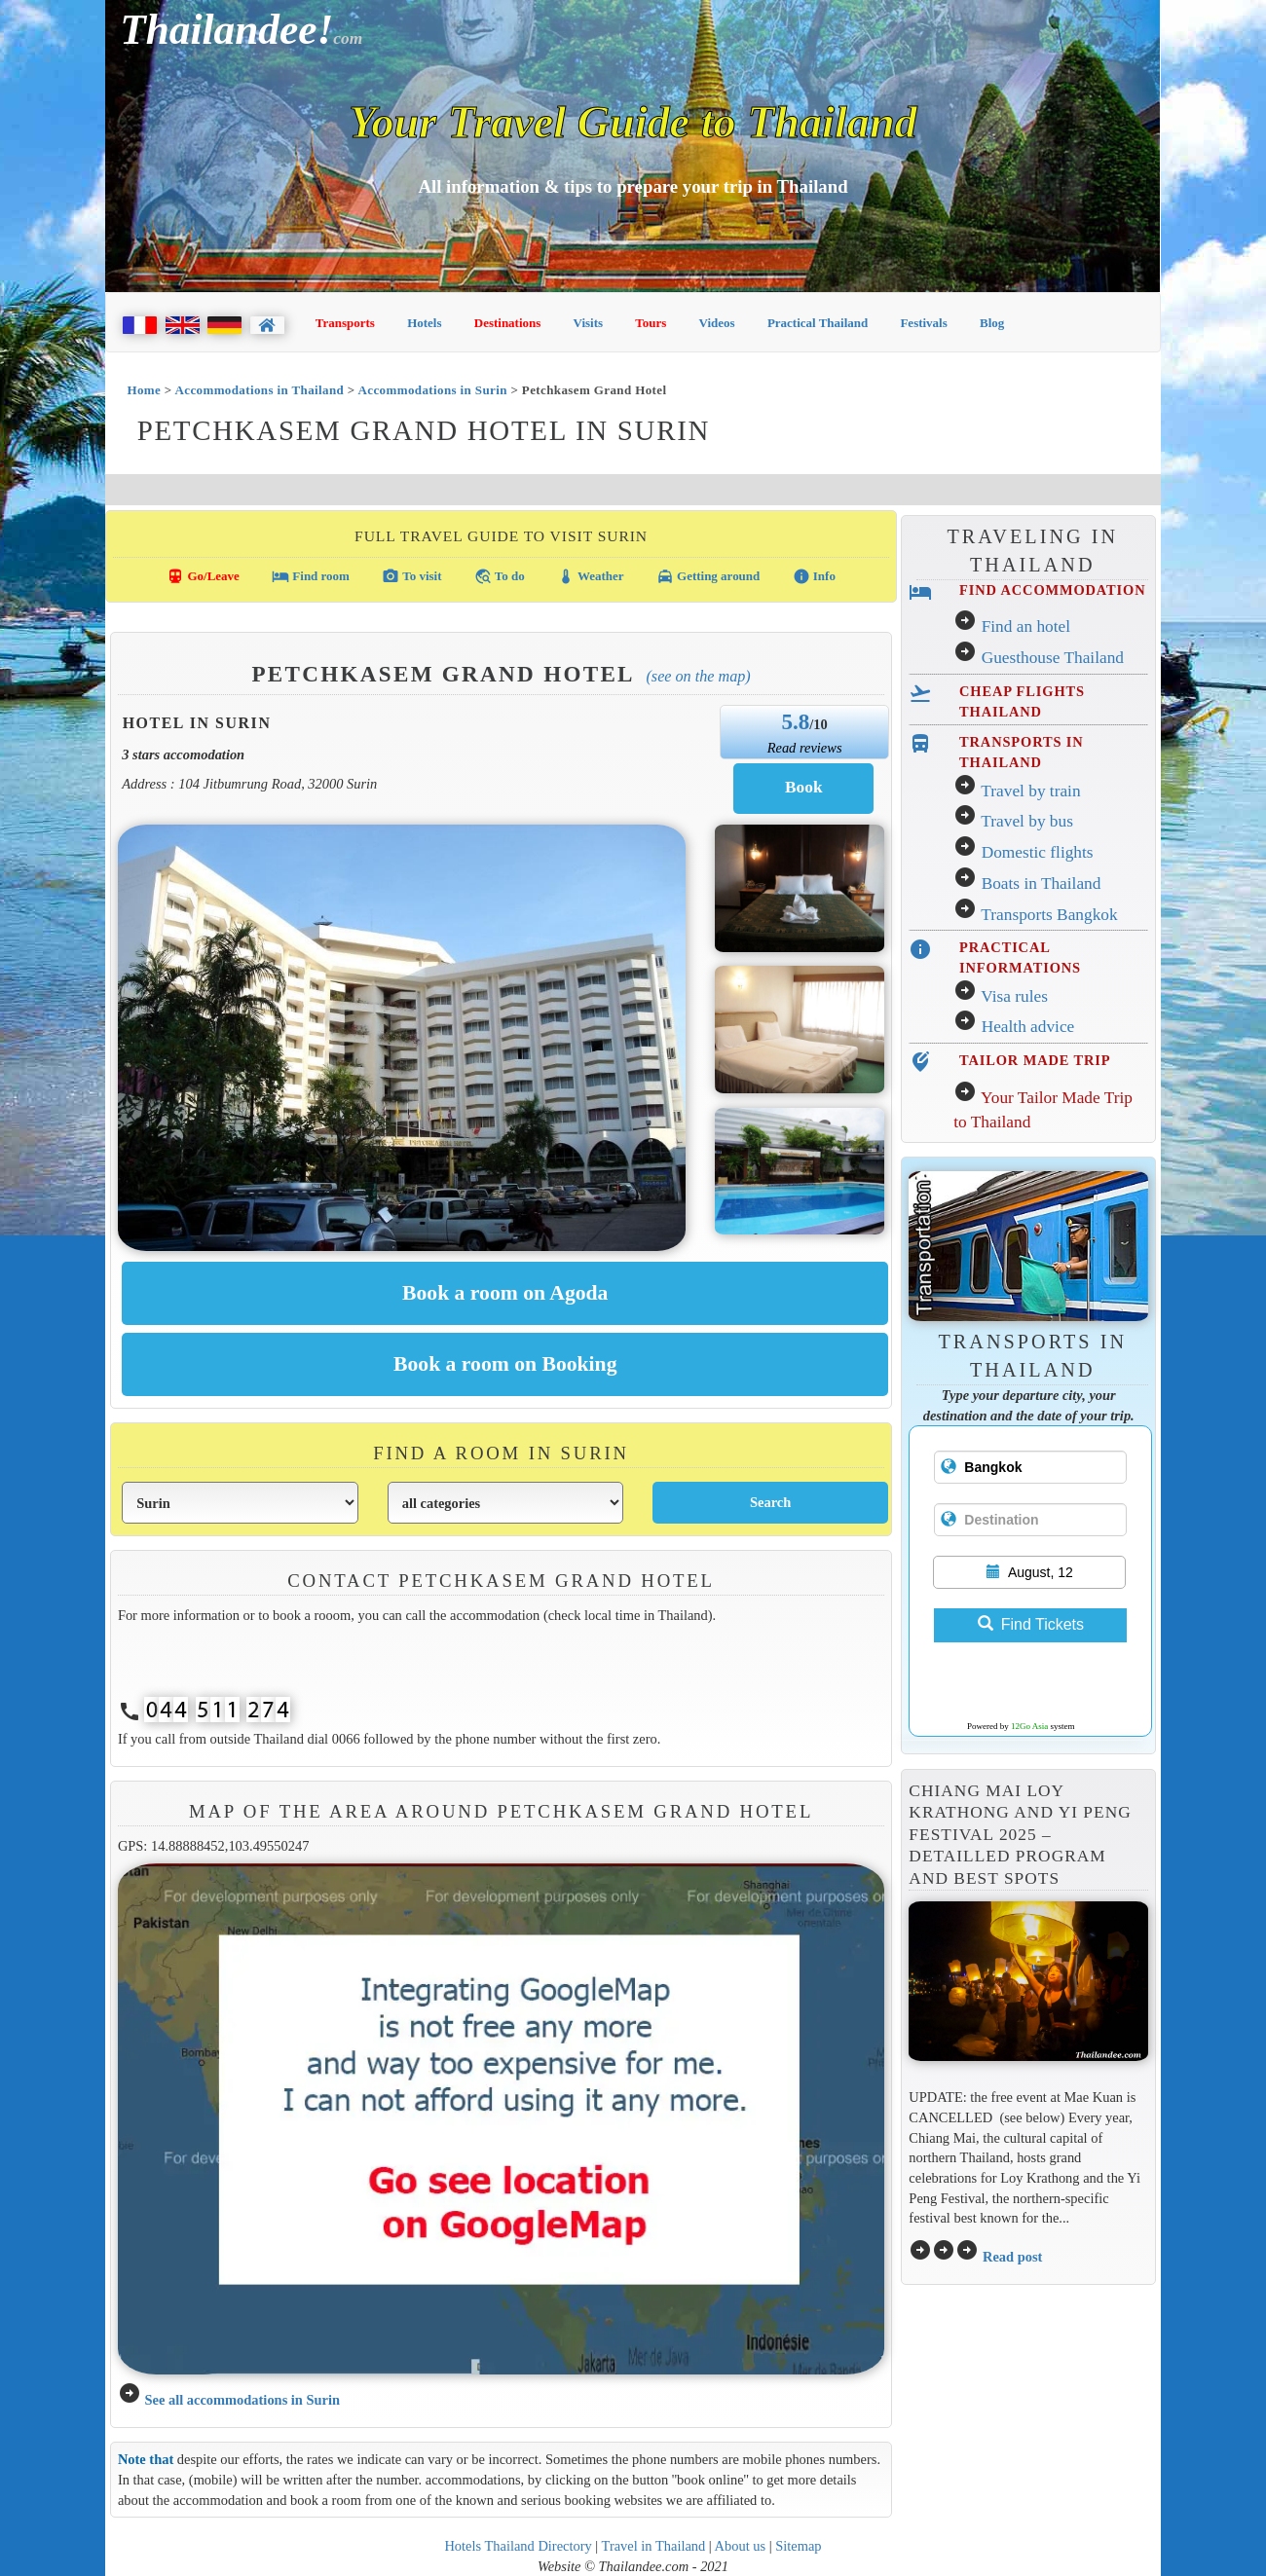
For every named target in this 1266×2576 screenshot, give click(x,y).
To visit (411, 576)
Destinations (507, 322)
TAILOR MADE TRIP (1034, 1060)
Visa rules (1014, 996)
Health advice (1028, 1026)
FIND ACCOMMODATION (1052, 590)
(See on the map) (698, 676)
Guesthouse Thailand (1053, 657)
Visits (589, 322)
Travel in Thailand (654, 2546)
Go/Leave (203, 576)
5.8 (795, 721)
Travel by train (1030, 791)
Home (144, 390)
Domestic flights (1038, 852)
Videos (717, 322)
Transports (345, 322)
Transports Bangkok (1049, 914)
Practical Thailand (817, 322)
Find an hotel (1026, 626)
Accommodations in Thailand (260, 390)
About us (740, 2546)
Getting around (708, 576)
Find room (311, 576)
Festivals (923, 322)
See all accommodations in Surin (242, 2400)
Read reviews (804, 747)
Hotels (424, 322)
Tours (650, 322)
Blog (992, 322)
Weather (590, 576)
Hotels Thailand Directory (517, 2546)
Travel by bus (1027, 821)
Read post (1012, 2256)
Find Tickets (1031, 1624)
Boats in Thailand (1041, 883)
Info (814, 576)
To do (499, 576)
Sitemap (798, 2546)
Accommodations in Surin (432, 390)
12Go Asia (1029, 1726)
